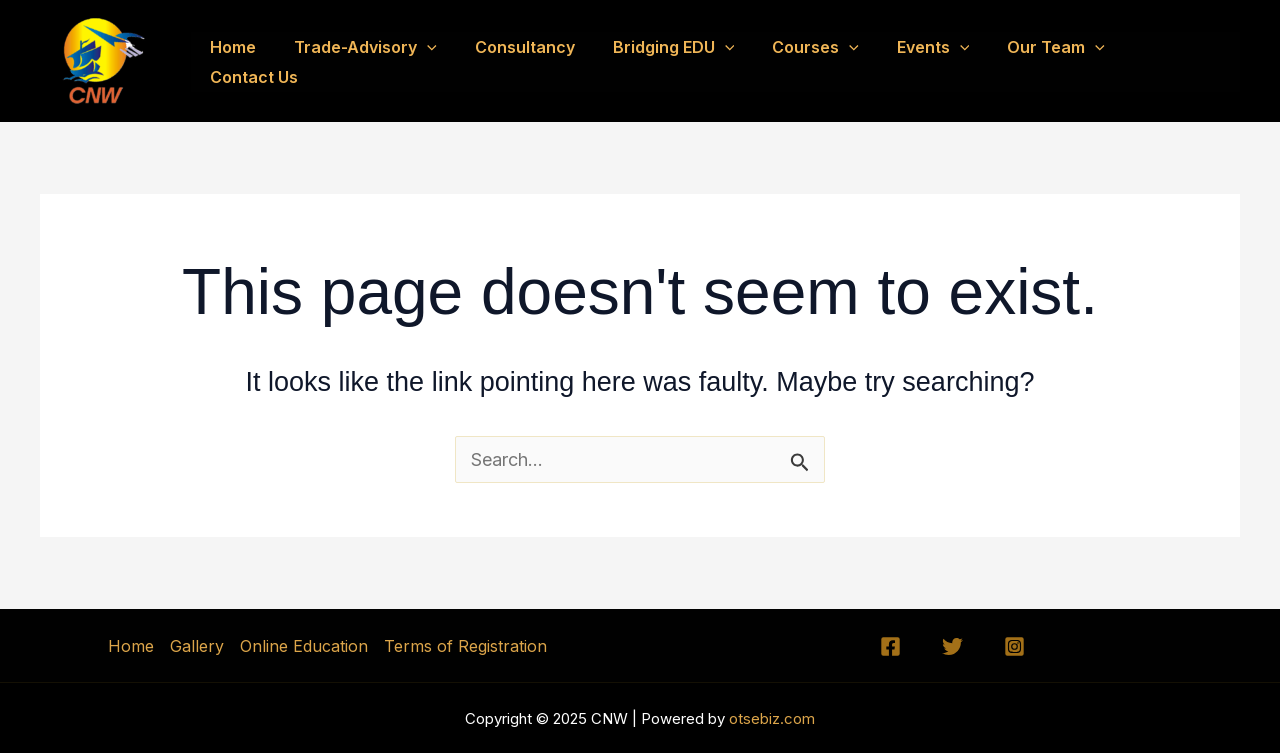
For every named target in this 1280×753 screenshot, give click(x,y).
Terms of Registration (465, 646)
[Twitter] (952, 646)
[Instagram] (1014, 646)
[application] (456, 61)
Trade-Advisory (394, 61)
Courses (826, 61)
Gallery (197, 646)
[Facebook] (890, 646)
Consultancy (548, 61)
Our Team (1055, 61)
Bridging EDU (691, 61)
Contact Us (1180, 61)
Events (938, 61)
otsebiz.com (770, 718)
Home (268, 61)
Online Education (304, 646)
